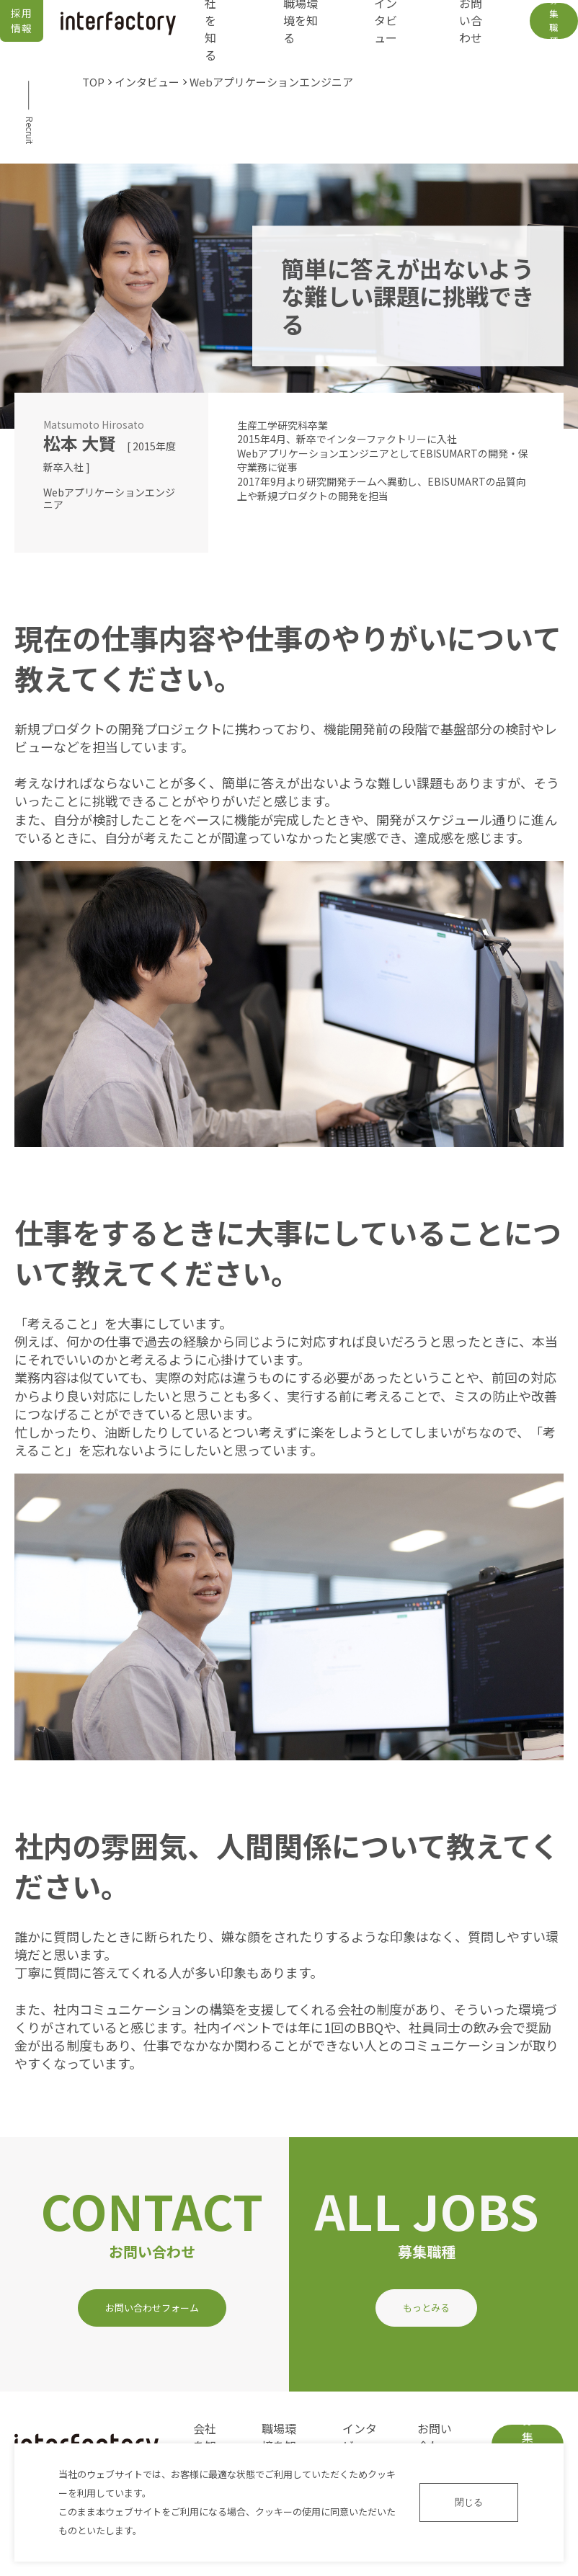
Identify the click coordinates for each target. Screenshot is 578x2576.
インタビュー (147, 81)
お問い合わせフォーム (152, 2308)
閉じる (469, 2502)
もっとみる (426, 2308)
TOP (93, 81)
